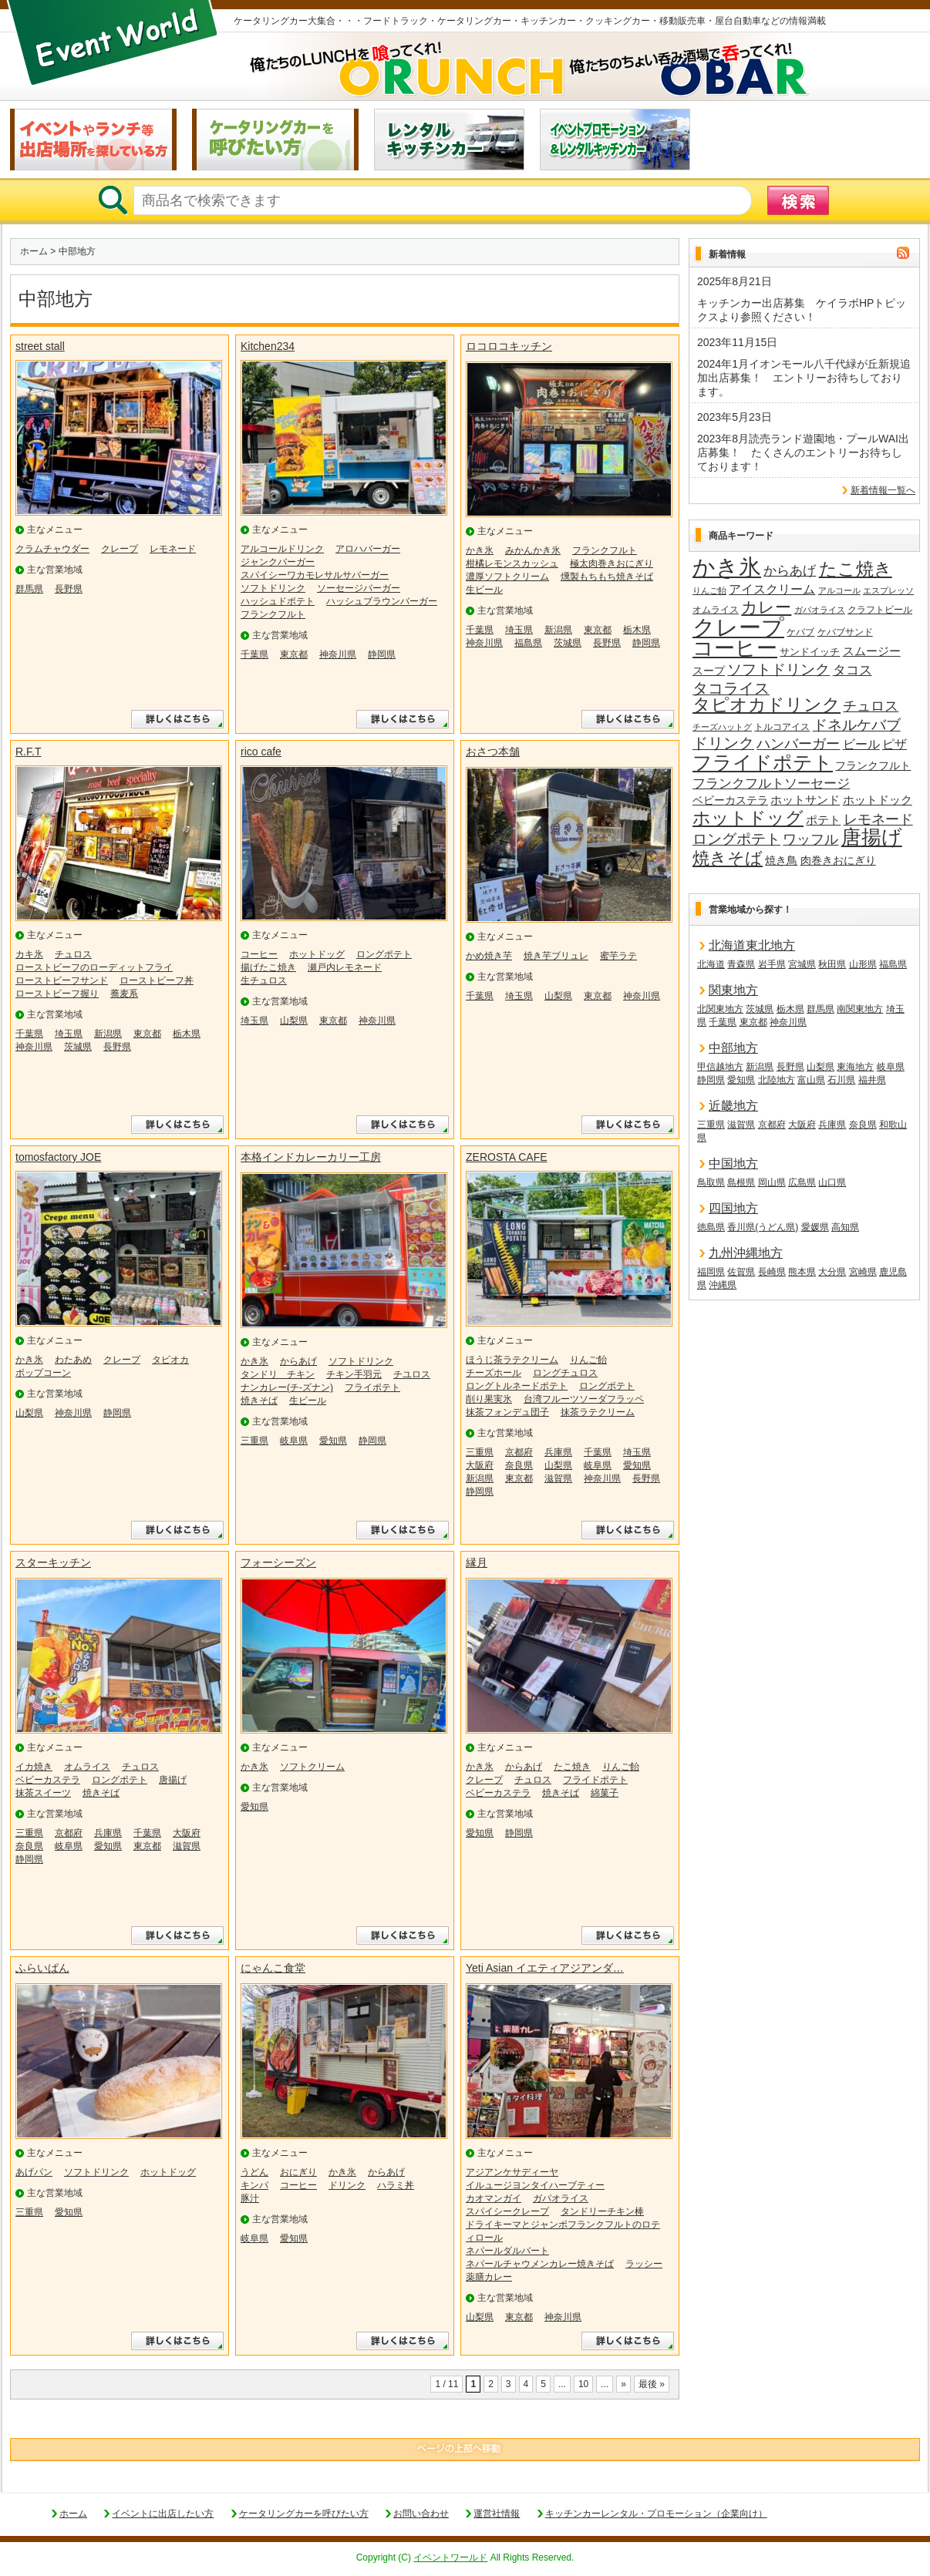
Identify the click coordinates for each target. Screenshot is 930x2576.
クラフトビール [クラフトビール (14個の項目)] (879, 609)
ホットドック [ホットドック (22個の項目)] (877, 799)
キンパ (254, 2185)
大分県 (832, 1271)
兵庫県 (558, 1452)
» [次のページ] (623, 2384)
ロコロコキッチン (509, 346)
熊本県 (802, 1271)
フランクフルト (273, 614)
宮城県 (802, 964)
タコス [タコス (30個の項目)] (852, 670)
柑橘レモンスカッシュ (512, 563)
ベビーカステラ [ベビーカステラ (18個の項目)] (730, 800)
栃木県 (637, 629)
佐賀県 (741, 1271)
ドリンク (347, 2185)
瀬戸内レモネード (345, 967)
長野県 (69, 588)
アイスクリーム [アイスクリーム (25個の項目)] (772, 589)
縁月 (476, 1562)
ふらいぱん (42, 1968)
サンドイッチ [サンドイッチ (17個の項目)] (810, 651)
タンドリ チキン (278, 1374)
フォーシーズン (278, 1562)
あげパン (33, 2172)
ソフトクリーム (312, 1766)
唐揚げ (173, 1779)
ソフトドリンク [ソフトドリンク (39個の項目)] (778, 669)
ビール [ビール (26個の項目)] (861, 744)
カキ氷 (29, 954)
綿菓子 (604, 1792)
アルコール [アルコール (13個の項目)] (839, 590)
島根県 (741, 1182)
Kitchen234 (268, 346)
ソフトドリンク (273, 588)
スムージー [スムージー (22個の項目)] (872, 650)
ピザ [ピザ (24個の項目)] (894, 744)
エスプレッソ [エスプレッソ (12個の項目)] (888, 590)
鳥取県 (711, 1182)
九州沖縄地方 (746, 1252)
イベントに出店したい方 (163, 2513)
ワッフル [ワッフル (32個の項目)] (810, 839)
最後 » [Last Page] (652, 2384)
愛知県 (333, 1440)
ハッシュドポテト (278, 601)
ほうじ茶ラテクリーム (512, 1359)
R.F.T (28, 751)
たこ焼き (572, 1766)
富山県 (811, 1079)
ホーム (34, 251)
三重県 (254, 1440)
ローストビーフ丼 (157, 980)
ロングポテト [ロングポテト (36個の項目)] (736, 839)
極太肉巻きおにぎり (611, 563)
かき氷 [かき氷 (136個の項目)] (726, 568)
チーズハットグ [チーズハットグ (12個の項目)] (722, 726)
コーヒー (259, 954)
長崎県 (772, 1271)
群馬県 (29, 588)
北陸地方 (776, 1079)
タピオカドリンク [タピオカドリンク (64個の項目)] (766, 705)
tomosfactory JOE (58, 1157)
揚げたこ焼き (268, 967)
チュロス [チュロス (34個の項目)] (870, 706)
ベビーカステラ (47, 1779)
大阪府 (480, 1465)
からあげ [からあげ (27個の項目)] (789, 570)
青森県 (741, 964)
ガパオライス (560, 2198)
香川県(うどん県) (762, 1227)
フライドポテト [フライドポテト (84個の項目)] (762, 763)
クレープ (119, 548)
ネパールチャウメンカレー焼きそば (540, 2263)
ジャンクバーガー (278, 562)
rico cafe (261, 751)
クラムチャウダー (52, 548)
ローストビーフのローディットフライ (94, 967)
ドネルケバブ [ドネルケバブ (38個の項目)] (857, 725)
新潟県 (558, 629)
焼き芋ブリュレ (556, 955)
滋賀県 (558, 1478)
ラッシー (643, 2263)
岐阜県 (294, 1440)
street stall (40, 346)
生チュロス (264, 980)
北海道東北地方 (752, 945)
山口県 (832, 1182)
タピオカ (170, 1359)
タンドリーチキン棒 (602, 2211)
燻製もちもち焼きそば (607, 576)
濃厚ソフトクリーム (507, 576)
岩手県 (772, 964)
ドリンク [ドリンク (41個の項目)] (723, 743)
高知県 (845, 1227)
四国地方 (733, 1208)
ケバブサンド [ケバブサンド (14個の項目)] (845, 632)
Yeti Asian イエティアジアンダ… (545, 1968)
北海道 (711, 964)
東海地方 (855, 1066)
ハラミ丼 (395, 2185)
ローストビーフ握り (57, 993)
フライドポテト (595, 1779)
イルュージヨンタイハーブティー (535, 2185)
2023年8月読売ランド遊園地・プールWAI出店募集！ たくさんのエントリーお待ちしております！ (803, 452)
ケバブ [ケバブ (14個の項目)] (800, 632)
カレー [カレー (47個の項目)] (766, 607)
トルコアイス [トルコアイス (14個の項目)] (782, 726)
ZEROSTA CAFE (507, 1157)
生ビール (484, 589)
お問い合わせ (421, 2513)
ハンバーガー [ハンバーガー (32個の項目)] (798, 744)
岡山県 (772, 1182)
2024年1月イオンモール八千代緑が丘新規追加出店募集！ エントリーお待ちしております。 (804, 378)
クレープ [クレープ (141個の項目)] (738, 627)
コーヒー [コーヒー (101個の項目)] (734, 649)
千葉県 (254, 654)
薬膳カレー (489, 2277)
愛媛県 (815, 1227)
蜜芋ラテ (618, 955)
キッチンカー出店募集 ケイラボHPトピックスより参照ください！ (801, 310)
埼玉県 (519, 629)
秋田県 (832, 964)
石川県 (841, 1079)
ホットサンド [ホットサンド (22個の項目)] (805, 799)
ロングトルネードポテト (517, 1385)
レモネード (173, 548)
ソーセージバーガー (358, 588)
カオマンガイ (493, 2198)
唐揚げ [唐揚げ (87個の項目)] (871, 837)
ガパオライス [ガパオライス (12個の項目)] (819, 609)
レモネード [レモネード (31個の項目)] (878, 819)
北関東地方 (720, 1009)
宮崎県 (863, 1271)
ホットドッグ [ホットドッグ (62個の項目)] (748, 818)
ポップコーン (43, 1372)
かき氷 (480, 550)
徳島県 (711, 1227)
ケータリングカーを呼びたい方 (304, 2513)
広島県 (802, 1182)
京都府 (519, 1452)
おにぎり (298, 2172)
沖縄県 (722, 1285)
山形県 (863, 964)
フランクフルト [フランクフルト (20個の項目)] (873, 765)
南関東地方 (860, 1009)
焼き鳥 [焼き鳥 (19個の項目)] (781, 860)
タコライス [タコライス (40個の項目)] (731, 689)
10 (583, 2384)
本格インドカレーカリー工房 (311, 1157)
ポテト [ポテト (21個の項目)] (823, 820)
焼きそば (259, 1400)
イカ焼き (33, 1766)
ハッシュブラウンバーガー (381, 601)
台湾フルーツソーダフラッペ (584, 1399)
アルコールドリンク (282, 548)
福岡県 (711, 1271)
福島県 (528, 642)
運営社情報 (496, 2513)
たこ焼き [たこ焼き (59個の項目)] (855, 569)
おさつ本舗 (493, 751)
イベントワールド (450, 2557)
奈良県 (519, 1465)
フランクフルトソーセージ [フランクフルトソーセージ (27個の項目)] (771, 783)
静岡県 (382, 654)
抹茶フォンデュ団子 (507, 1412)
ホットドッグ (317, 954)
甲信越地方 (720, 1066)
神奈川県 (337, 654)
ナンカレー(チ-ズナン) (287, 1387)
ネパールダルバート (507, 2250)
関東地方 (733, 990)
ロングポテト (384, 954)
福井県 (872, 1079)
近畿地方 (733, 1105)
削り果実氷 (489, 1399)
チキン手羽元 (354, 1374)
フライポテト (372, 1387)
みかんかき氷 (533, 550)
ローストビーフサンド (61, 980)
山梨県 (294, 1020)
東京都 (294, 654)
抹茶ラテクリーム (598, 1412)
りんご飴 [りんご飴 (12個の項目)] (709, 590)
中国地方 (733, 1163)
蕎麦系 (124, 993)
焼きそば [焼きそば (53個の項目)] (727, 858)
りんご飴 (588, 1359)
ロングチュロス (565, 1372)
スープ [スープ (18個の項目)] (708, 671)
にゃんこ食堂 (273, 1968)
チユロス (411, 1374)
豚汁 (250, 2198)
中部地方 (733, 1047)
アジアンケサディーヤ (512, 2172)
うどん (254, 2172)
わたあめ (73, 1359)
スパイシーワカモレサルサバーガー (315, 575)
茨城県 (567, 642)
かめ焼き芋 (489, 955)
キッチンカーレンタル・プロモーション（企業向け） (656, 2513)
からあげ (298, 1361)
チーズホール (493, 1372)
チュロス (73, 954)
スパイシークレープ (507, 2211)
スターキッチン (53, 1562)
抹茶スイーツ (43, 1792)
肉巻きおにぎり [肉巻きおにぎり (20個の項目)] (838, 860)
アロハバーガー (367, 548)
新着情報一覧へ (883, 490)
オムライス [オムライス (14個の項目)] (715, 609)
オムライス (87, 1766)
